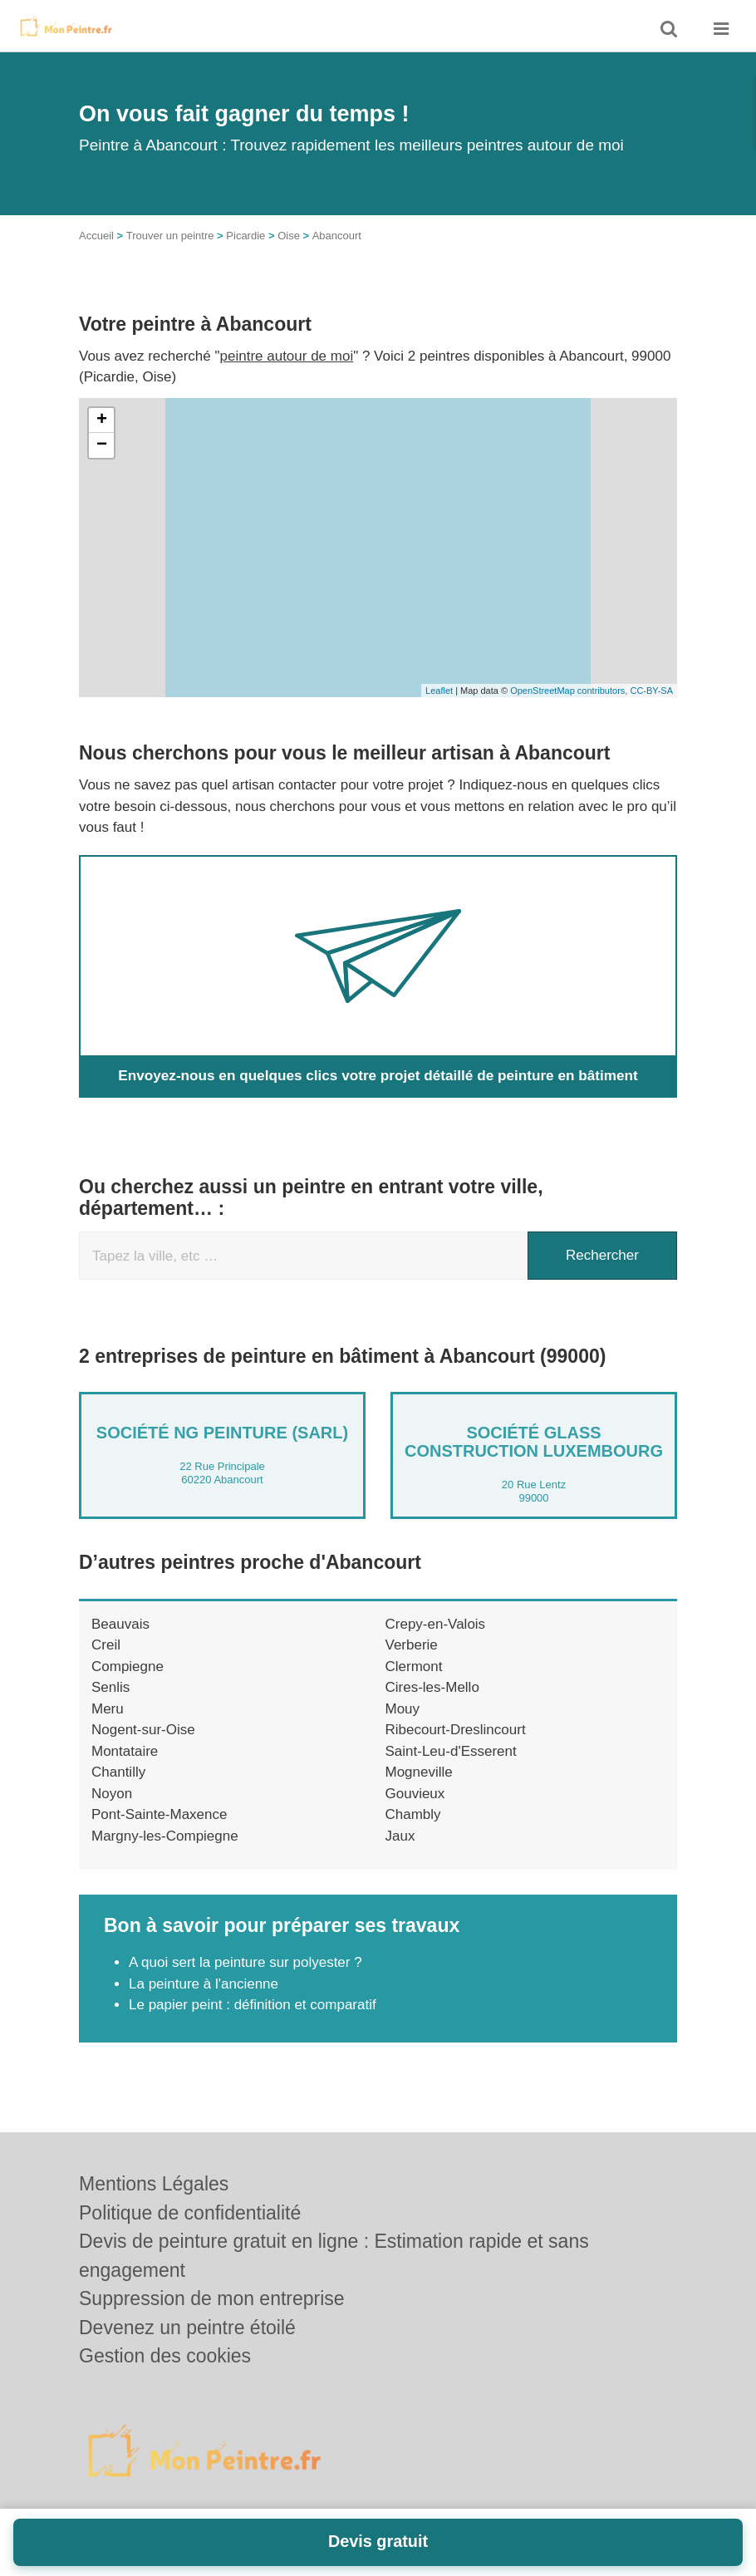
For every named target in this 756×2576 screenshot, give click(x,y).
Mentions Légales (153, 2184)
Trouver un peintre (170, 235)
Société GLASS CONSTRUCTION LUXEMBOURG (534, 1441)
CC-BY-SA (651, 691)
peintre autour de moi (287, 356)
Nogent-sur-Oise (143, 1730)
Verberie (411, 1645)
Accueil (96, 235)
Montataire (124, 1751)
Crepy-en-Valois (435, 1624)
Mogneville (419, 1772)
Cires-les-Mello (432, 1687)
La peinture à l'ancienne (203, 1984)
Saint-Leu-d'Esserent (451, 1751)
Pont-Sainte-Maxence (159, 1814)
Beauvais (120, 1624)
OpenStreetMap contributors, (570, 691)
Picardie (245, 235)
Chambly (413, 1814)
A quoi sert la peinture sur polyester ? (245, 1962)
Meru (107, 1709)
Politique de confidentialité (190, 2213)
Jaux (400, 1836)
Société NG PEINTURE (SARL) (222, 1432)
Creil (105, 1645)
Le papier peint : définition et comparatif (252, 2005)
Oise (288, 235)
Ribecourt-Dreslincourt (455, 1730)
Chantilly (118, 1772)
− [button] (101, 445)
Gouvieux (415, 1794)
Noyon (111, 1794)
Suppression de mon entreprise (212, 2298)
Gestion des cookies (165, 2356)
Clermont (414, 1666)
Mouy (402, 1709)
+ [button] (101, 420)
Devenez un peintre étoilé (187, 2327)
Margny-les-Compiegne (164, 1836)
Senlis (110, 1687)
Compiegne (127, 1666)
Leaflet (439, 691)
